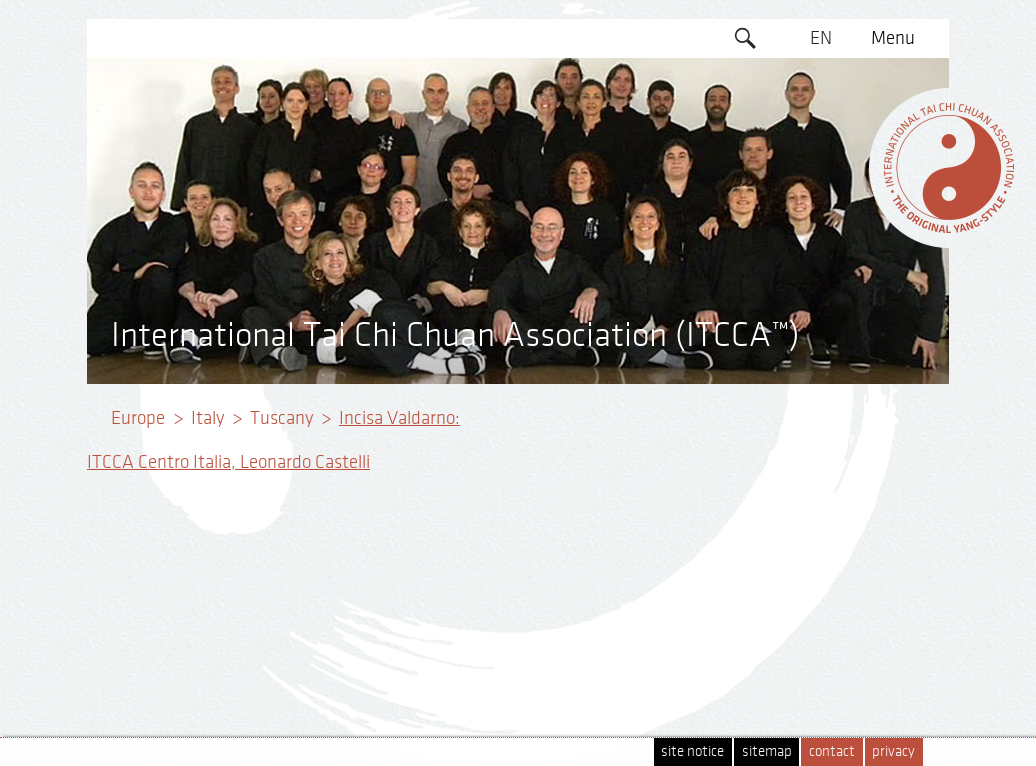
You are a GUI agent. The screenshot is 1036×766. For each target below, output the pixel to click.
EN (821, 38)
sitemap (767, 751)
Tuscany (281, 418)
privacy (893, 751)
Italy (207, 418)
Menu (893, 38)
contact (832, 751)
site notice (692, 751)
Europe (138, 418)
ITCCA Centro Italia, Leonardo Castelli (228, 462)
